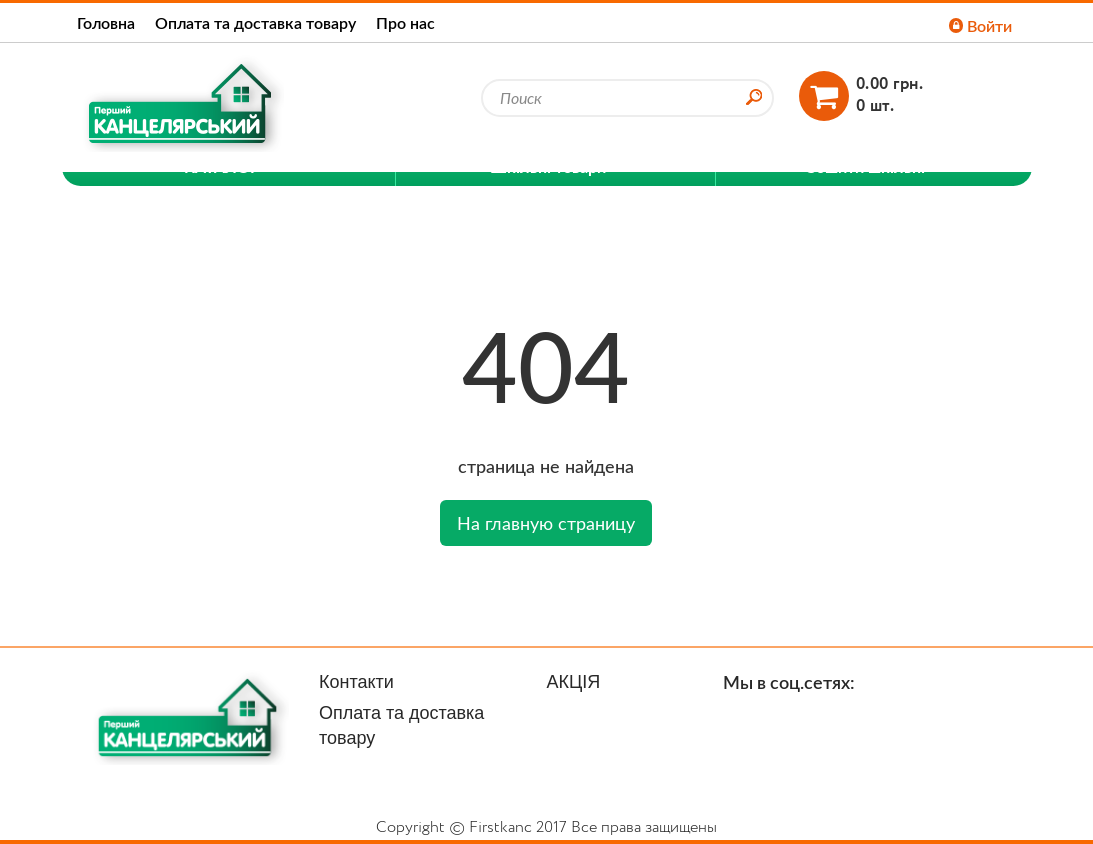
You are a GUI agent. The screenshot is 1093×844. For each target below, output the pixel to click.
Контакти (356, 682)
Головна (106, 22)
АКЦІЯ (574, 682)
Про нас (405, 22)
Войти (980, 25)
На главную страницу (546, 523)
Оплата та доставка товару (255, 22)
